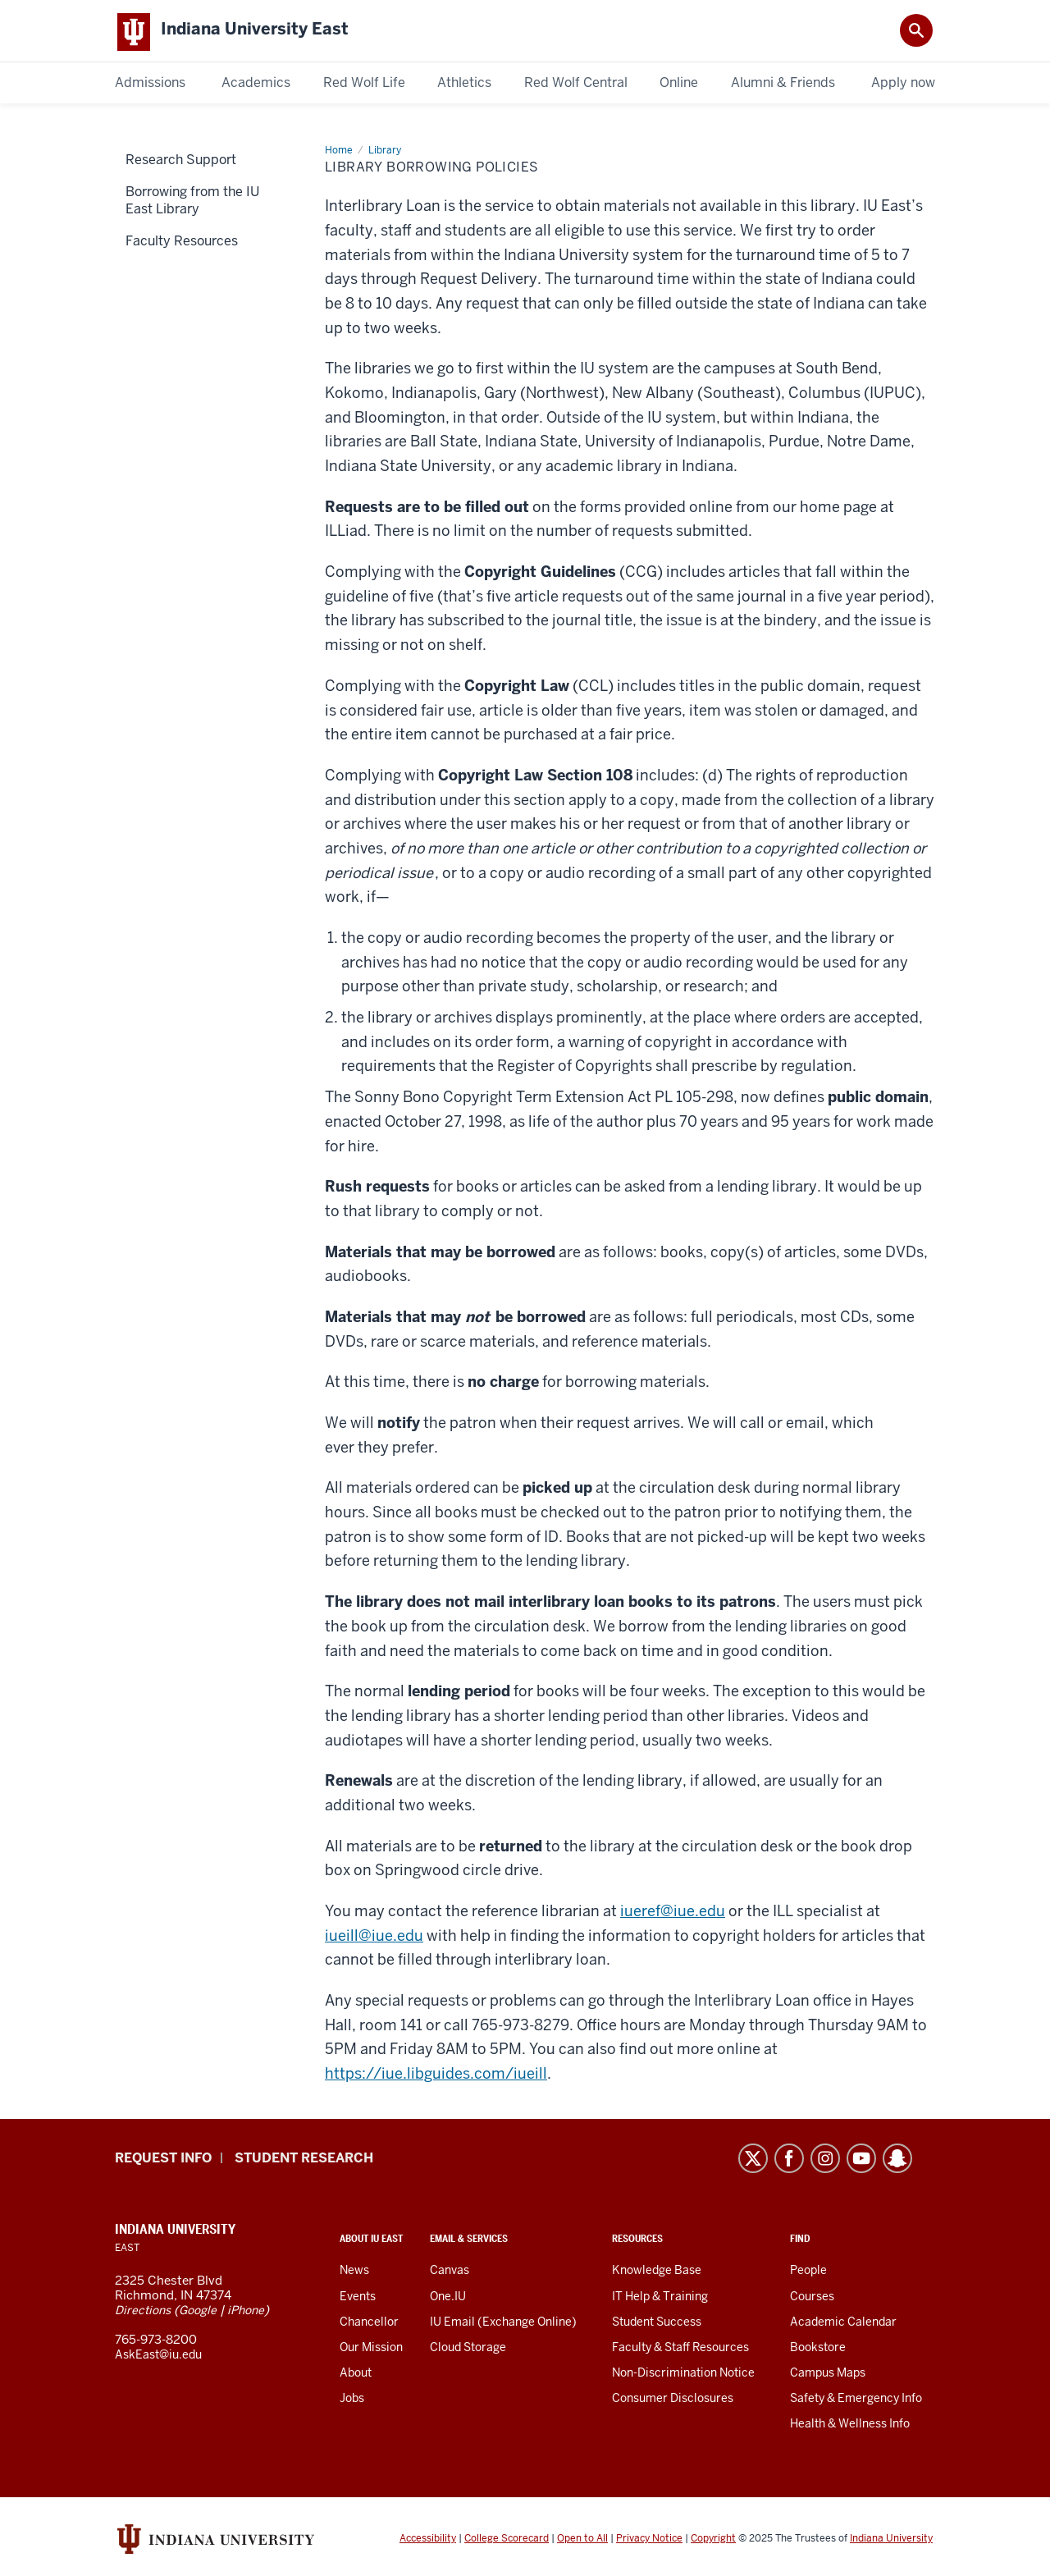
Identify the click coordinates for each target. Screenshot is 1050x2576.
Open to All (582, 2541)
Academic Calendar (843, 2324)
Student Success (656, 2324)
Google (198, 2313)
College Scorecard (506, 2541)
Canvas (449, 2273)
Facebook (789, 2161)
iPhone (245, 2313)
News (354, 2273)
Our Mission (371, 2350)
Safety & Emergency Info (856, 2401)
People (808, 2273)
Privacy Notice (649, 2541)
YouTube (861, 2161)
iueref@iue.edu (672, 1914)
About (356, 2375)
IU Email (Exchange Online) (503, 2324)
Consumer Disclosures (672, 2401)
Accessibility (427, 2541)
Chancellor (369, 2324)
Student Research (304, 2161)
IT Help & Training (660, 2299)
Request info (163, 2161)
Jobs (352, 2401)
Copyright (713, 2541)
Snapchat (897, 2161)
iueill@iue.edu (374, 1938)
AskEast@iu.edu (158, 2357)
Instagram (825, 2161)
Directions (143, 2313)
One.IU (448, 2299)
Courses (812, 2299)
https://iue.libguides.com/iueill (436, 2076)
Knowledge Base (656, 2273)
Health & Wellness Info (850, 2426)
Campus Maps (827, 2375)
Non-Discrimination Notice (683, 2375)
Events (358, 2299)
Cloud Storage (468, 2350)
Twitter (753, 2161)
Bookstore (818, 2350)
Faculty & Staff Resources (680, 2350)
